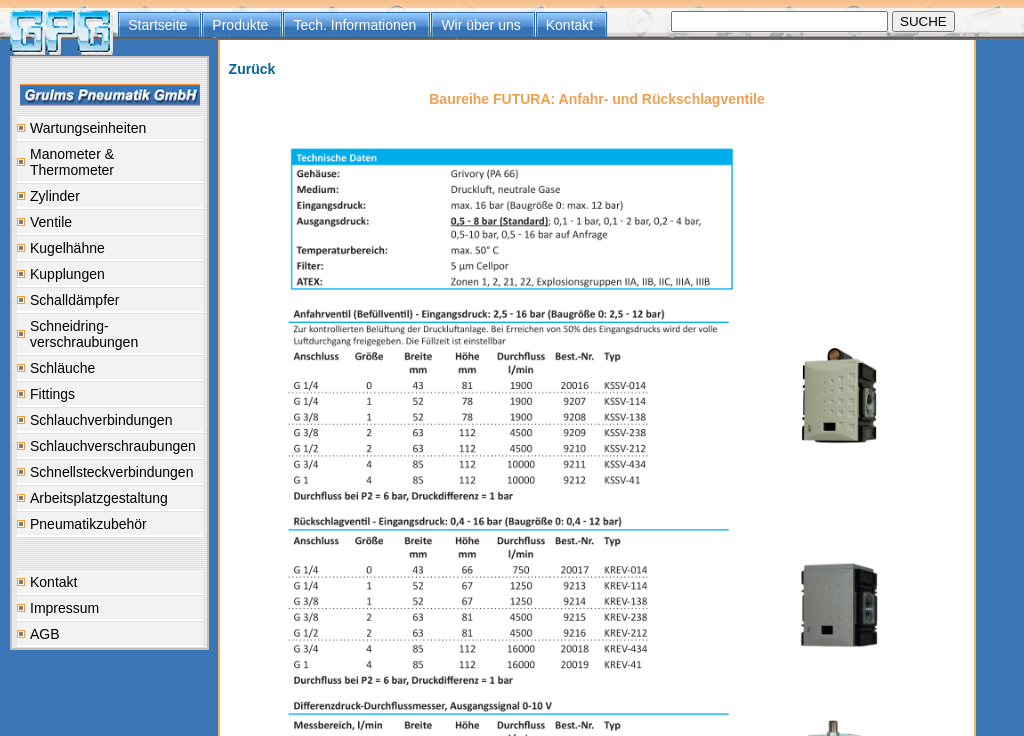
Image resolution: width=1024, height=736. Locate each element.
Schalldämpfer (75, 300)
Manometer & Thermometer (72, 162)
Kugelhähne (67, 248)
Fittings (52, 394)
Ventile (51, 222)
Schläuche (62, 368)
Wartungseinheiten (88, 128)
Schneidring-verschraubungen (84, 334)
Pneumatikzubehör (88, 524)
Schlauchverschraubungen (113, 446)
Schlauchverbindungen (101, 420)
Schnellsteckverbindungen (111, 472)
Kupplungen (67, 274)
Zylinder (55, 196)
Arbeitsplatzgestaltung (99, 498)
